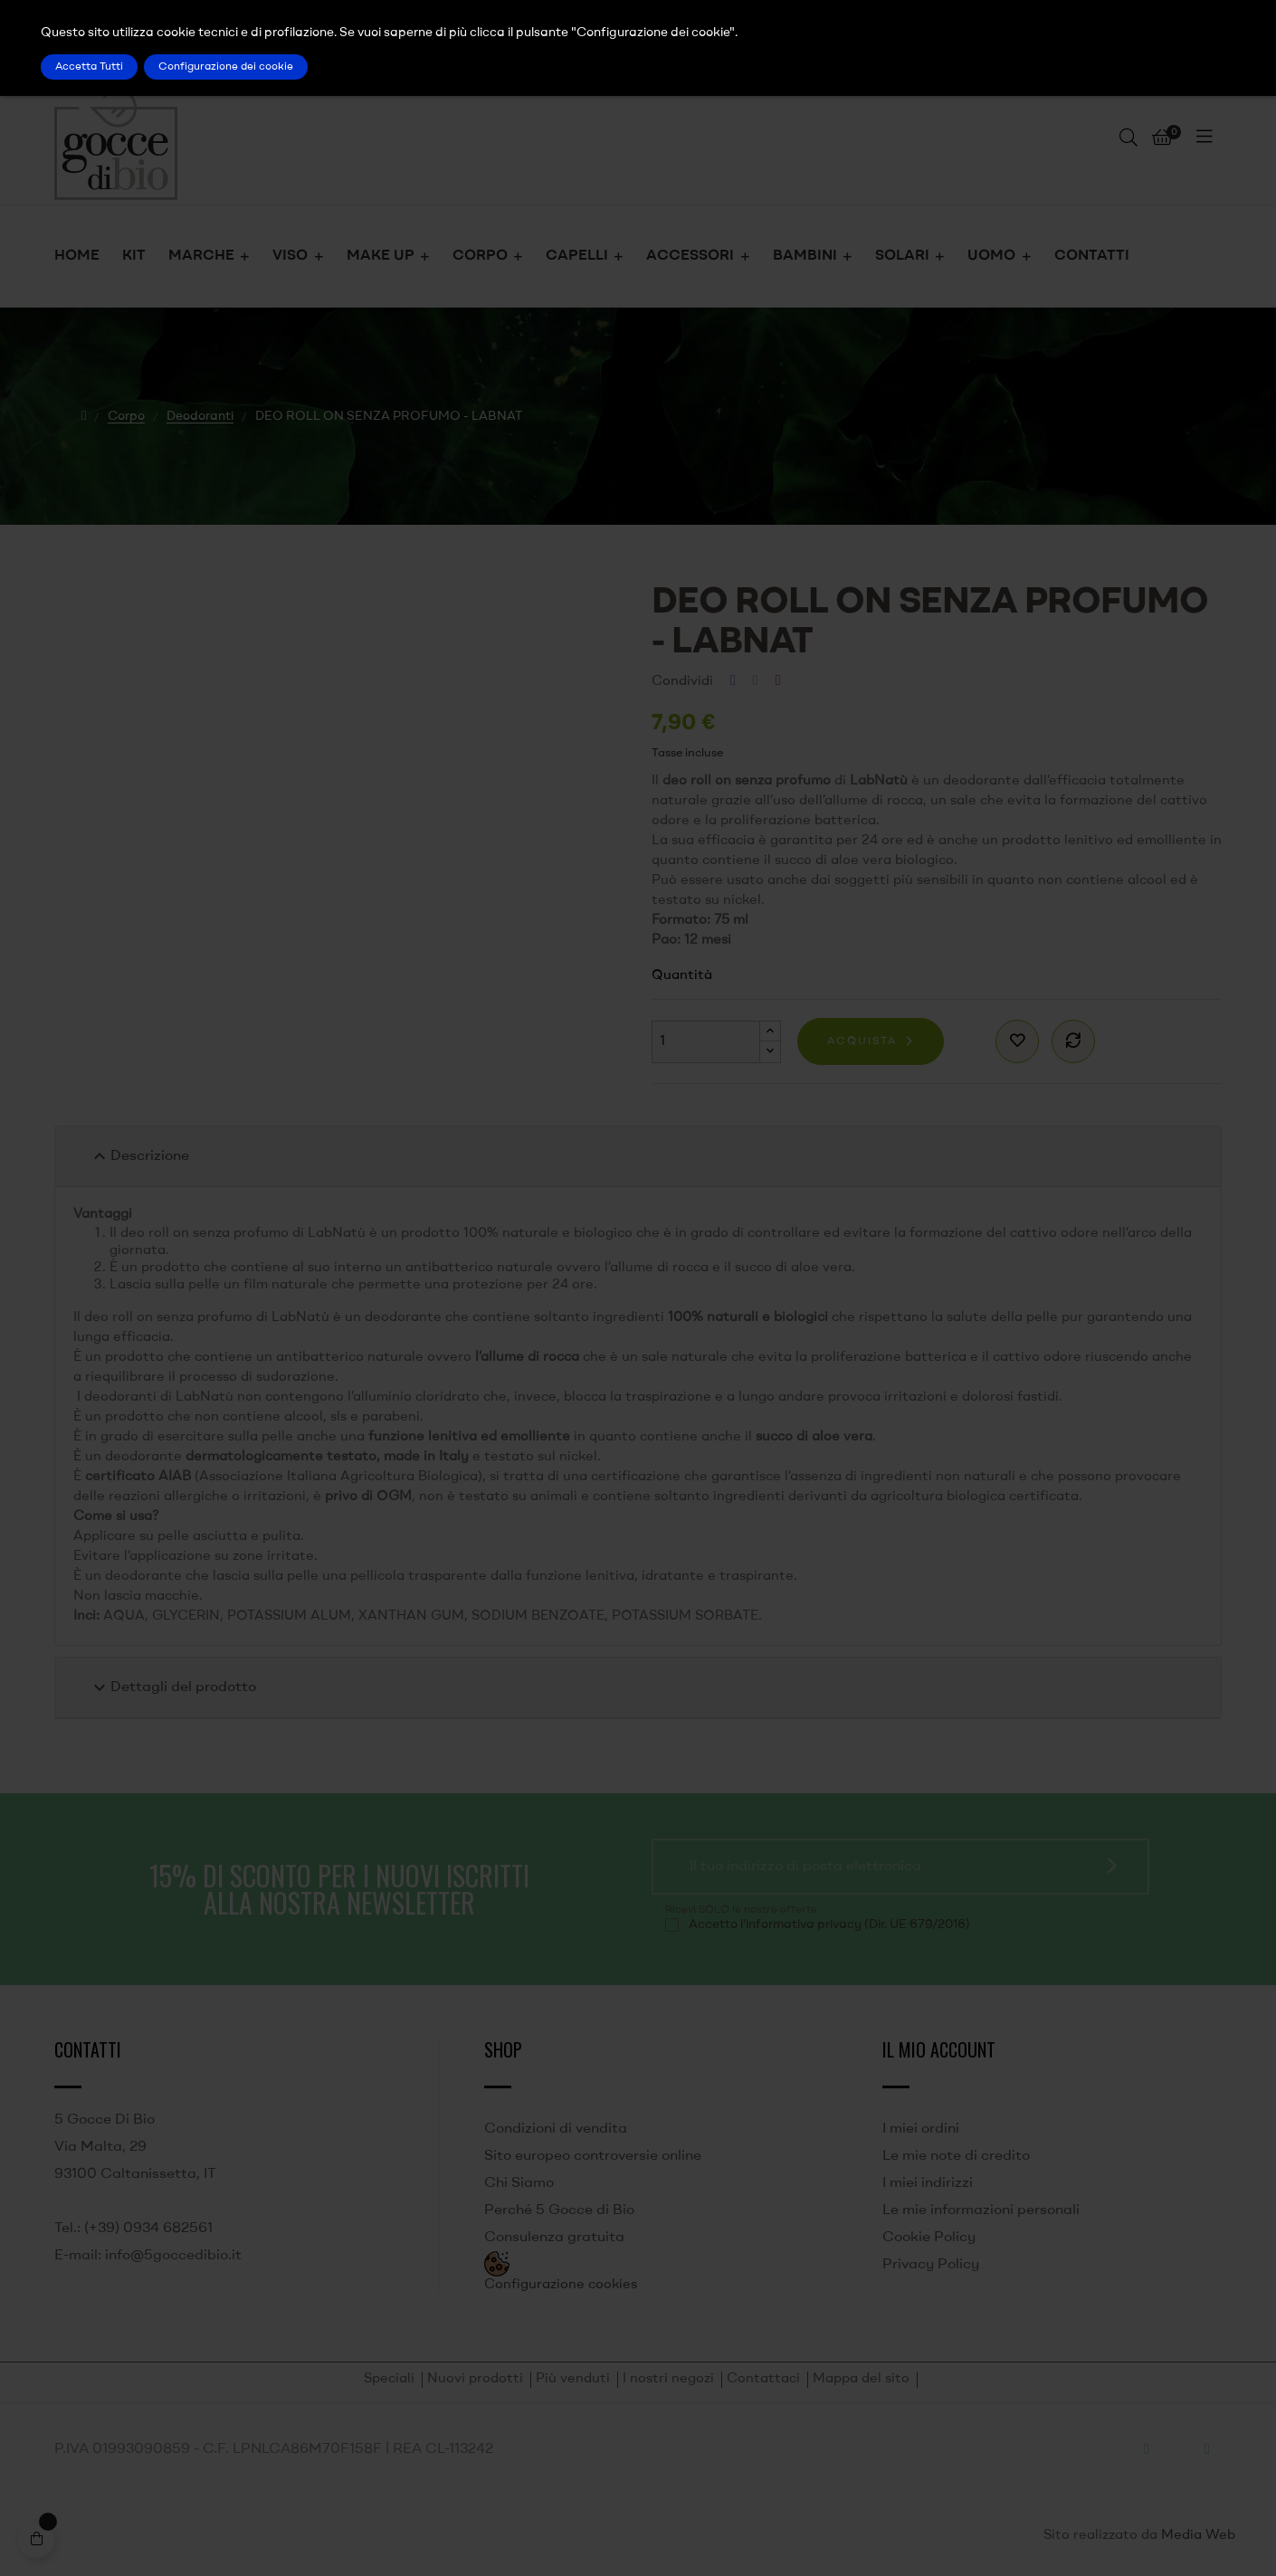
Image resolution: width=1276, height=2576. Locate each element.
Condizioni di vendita (555, 2129)
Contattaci (763, 2379)
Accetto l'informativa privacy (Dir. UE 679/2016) (829, 1924)
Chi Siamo (519, 2183)
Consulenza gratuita (554, 2237)
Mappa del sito (861, 2379)
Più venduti (573, 2379)
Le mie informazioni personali (981, 2210)
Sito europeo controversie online (592, 2156)
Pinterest (778, 681)
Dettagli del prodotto (172, 1687)
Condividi (733, 681)
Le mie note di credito (956, 2156)
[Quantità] (706, 1042)
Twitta (755, 681)
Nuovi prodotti (475, 2379)
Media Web (1198, 2536)
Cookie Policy (929, 2237)
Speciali (389, 2379)
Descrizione (139, 1156)
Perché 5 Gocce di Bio (559, 2210)
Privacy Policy (930, 2265)
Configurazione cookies (560, 2285)
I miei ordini (920, 2129)
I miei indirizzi (927, 2183)
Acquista (862, 1041)
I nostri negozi (668, 2379)
